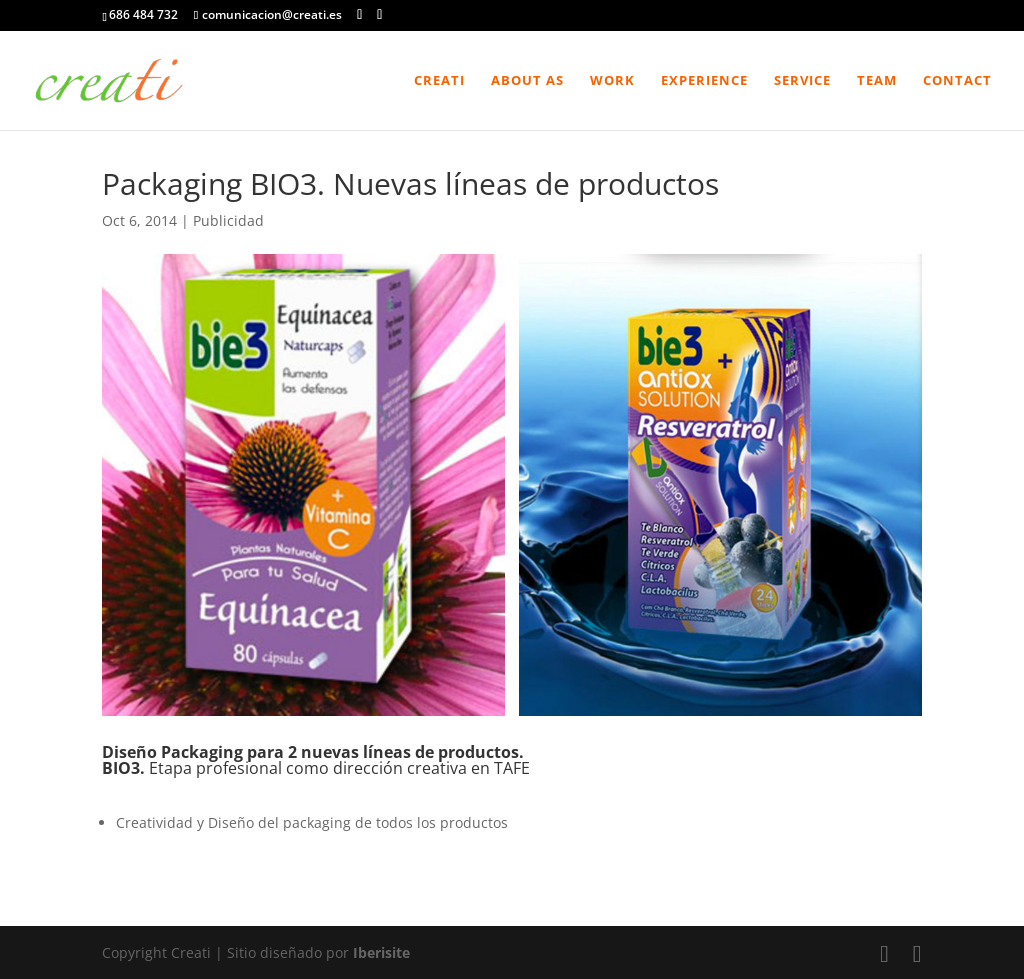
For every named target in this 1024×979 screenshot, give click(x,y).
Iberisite (381, 952)
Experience (704, 81)
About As (527, 81)
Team (877, 81)
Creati (439, 81)
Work (612, 81)
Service (802, 81)
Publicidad (228, 220)
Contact (957, 81)
